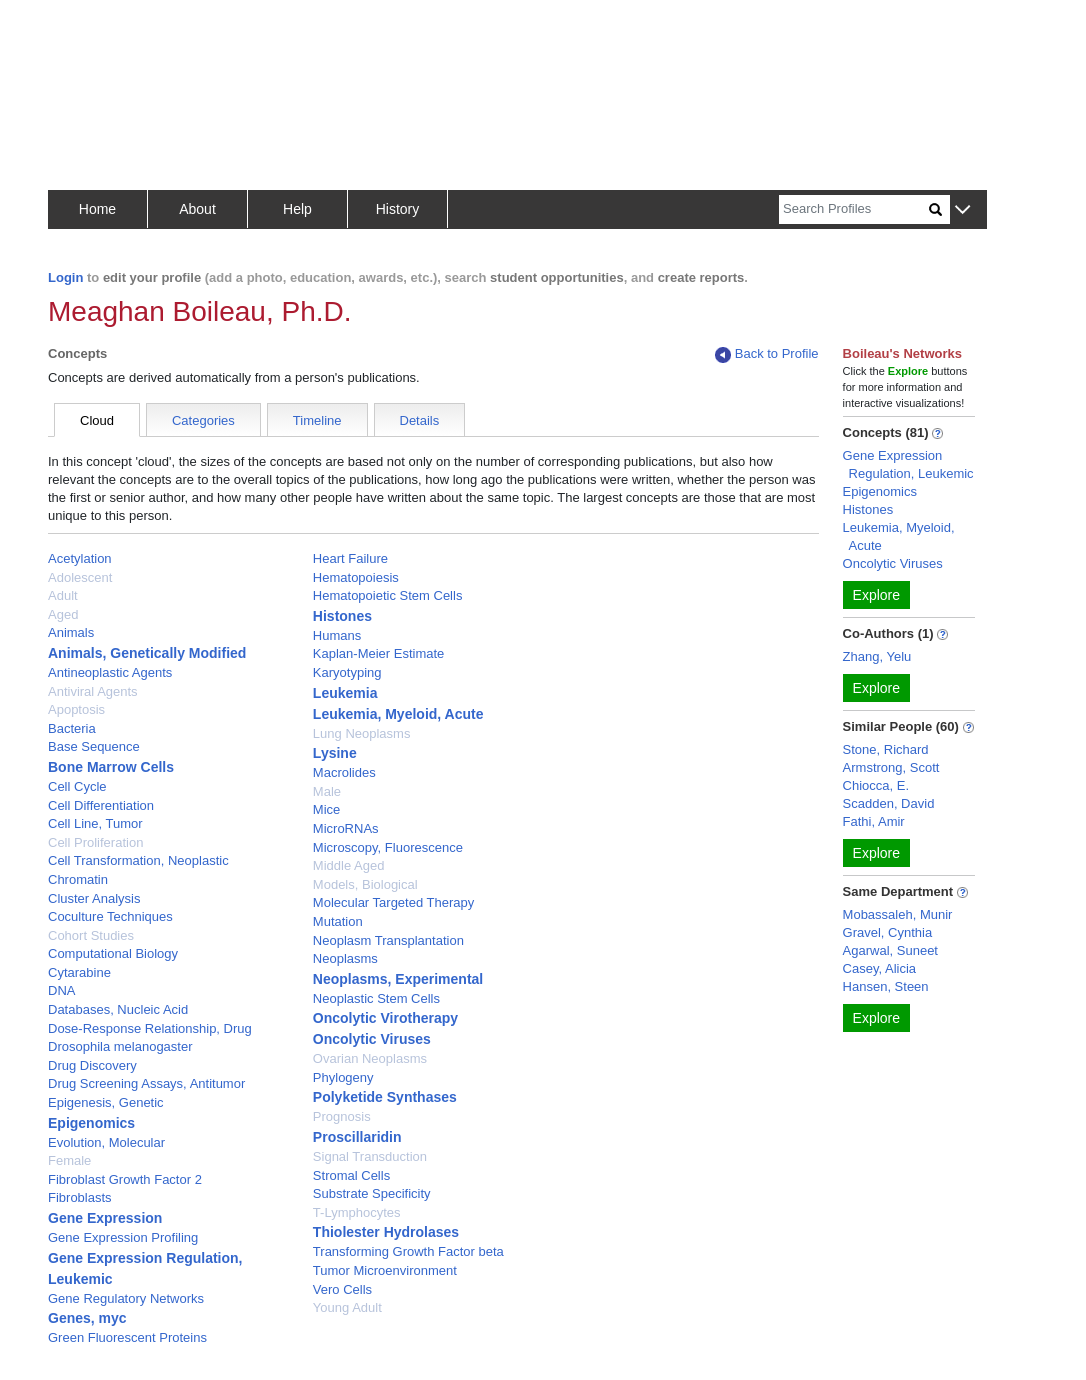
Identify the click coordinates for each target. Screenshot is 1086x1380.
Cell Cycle (77, 786)
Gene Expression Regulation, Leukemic (908, 464)
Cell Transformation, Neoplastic (138, 860)
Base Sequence (94, 746)
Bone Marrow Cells (111, 767)
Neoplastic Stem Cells (376, 998)
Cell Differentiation (101, 805)
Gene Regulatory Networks (126, 1298)
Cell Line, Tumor (95, 823)
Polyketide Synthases (385, 1097)
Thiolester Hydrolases (386, 1232)
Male (327, 791)
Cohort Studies (91, 935)
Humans (337, 635)
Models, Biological (365, 884)
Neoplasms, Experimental (398, 979)
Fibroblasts (80, 1197)
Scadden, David (889, 803)
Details (420, 420)
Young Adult (347, 1307)
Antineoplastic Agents (110, 672)
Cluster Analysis (94, 898)
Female (69, 1160)
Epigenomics (91, 1123)
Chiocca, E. (876, 785)
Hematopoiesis (356, 577)
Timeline (317, 420)
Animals (71, 632)
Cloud (97, 420)
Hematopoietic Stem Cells (388, 595)
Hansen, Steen (886, 986)
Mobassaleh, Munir (898, 914)
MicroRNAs (346, 828)
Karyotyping (347, 672)
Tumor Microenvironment (385, 1270)
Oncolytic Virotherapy (385, 1018)
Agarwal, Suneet (890, 950)
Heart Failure (350, 558)
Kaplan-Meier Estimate (379, 653)
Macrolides (344, 772)
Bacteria (72, 728)
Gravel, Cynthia (888, 932)
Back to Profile (767, 354)
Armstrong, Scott (891, 767)
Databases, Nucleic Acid (118, 1009)
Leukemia (345, 693)
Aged (63, 614)
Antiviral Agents (93, 691)
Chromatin (78, 879)
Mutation (338, 921)
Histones (342, 616)
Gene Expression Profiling (123, 1237)
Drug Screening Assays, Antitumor (146, 1083)
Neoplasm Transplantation (388, 940)
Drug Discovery (92, 1065)
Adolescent (80, 577)
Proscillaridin (357, 1137)
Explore (876, 595)
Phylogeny (343, 1077)
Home (97, 209)
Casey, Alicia (879, 968)
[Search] (854, 209)
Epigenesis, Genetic (106, 1102)
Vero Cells (342, 1289)
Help (297, 209)
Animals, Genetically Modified (147, 653)
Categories (203, 420)
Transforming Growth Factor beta (408, 1251)
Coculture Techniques (110, 916)
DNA (61, 990)
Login (65, 277)
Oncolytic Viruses (372, 1039)
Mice (326, 809)
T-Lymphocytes (357, 1212)
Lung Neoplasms (362, 733)
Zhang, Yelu (877, 656)
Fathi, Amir (874, 821)
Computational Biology (113, 953)
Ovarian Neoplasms (370, 1058)
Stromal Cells (351, 1175)
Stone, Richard (886, 749)
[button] (962, 210)
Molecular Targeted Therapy (393, 902)
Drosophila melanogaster (120, 1046)
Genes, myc (87, 1318)
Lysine (335, 753)
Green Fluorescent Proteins (127, 1337)
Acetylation (80, 558)
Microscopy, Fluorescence (388, 847)
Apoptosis (76, 709)
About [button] (197, 209)
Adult (63, 595)
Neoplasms (345, 958)
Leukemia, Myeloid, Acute (398, 714)
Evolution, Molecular (106, 1142)
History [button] (398, 209)
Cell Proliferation (95, 842)
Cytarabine (79, 972)
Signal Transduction (370, 1156)
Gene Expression (105, 1218)
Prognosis (342, 1116)
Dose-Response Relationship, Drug (150, 1028)
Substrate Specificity (372, 1193)
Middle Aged (349, 865)
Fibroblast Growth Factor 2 (125, 1179)
